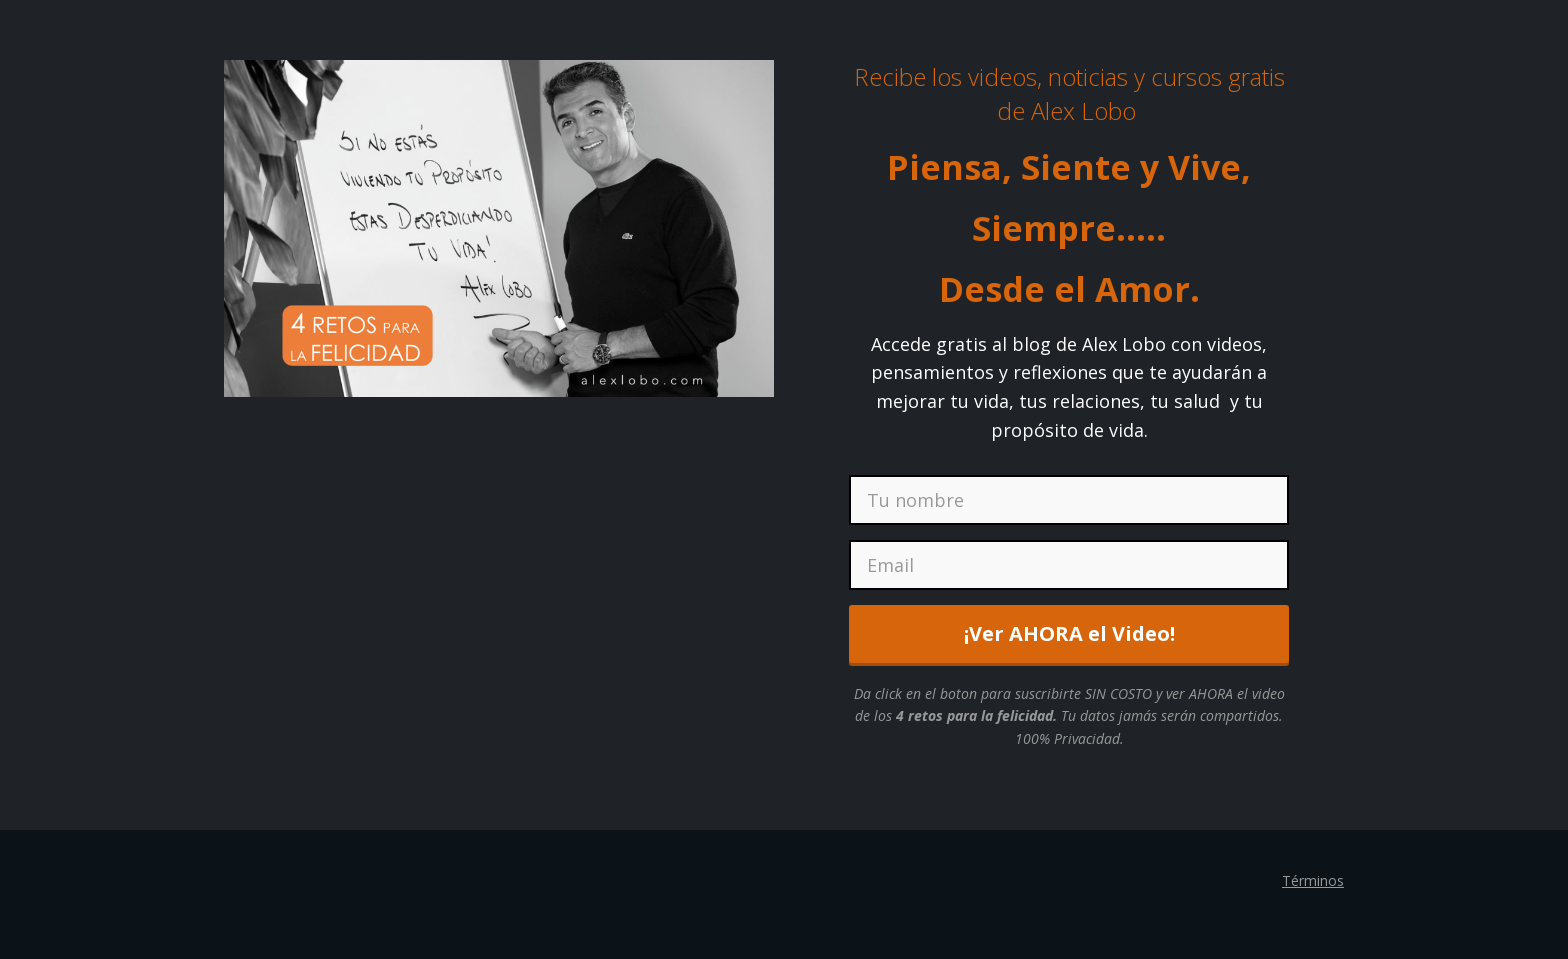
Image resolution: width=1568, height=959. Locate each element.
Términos (1313, 880)
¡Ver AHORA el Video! (1069, 633)
